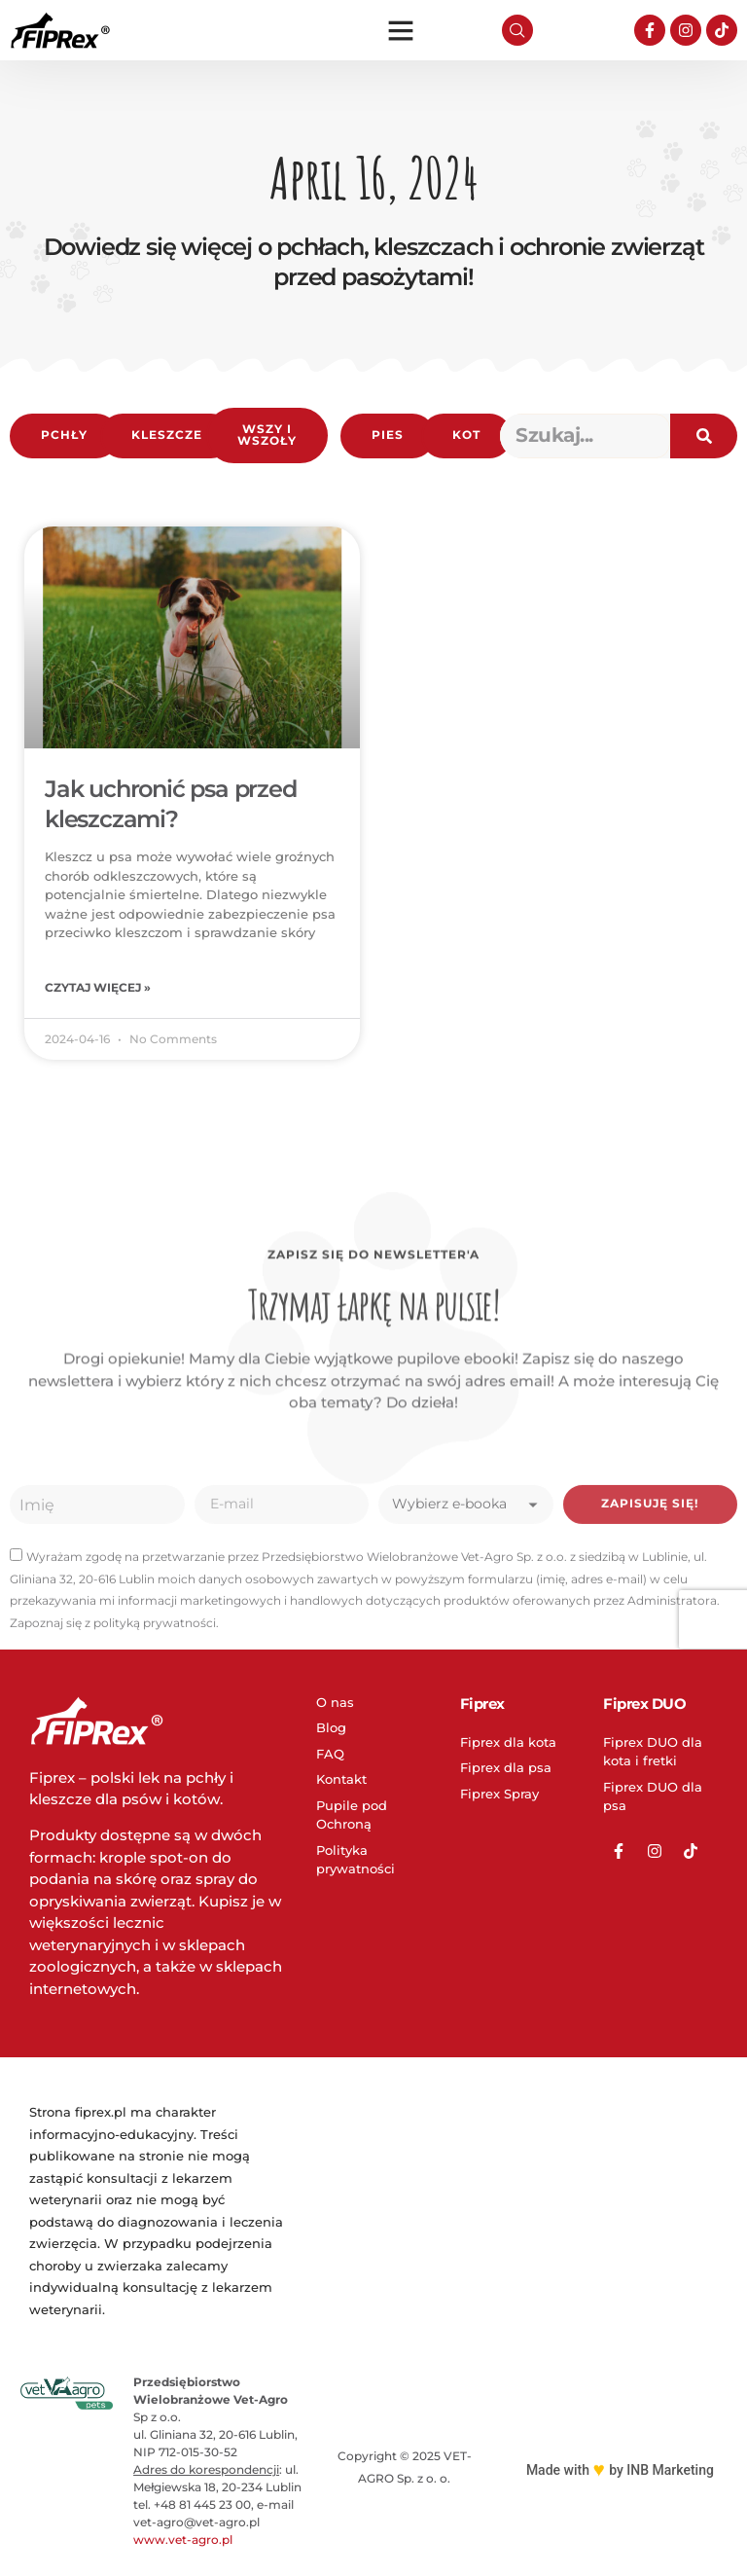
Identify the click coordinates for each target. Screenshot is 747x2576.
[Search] (703, 436)
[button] (400, 30)
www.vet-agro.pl (182, 2543)
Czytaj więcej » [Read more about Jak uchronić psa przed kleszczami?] (98, 989)
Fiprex (482, 1706)
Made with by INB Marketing (620, 2473)
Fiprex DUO (644, 1706)
